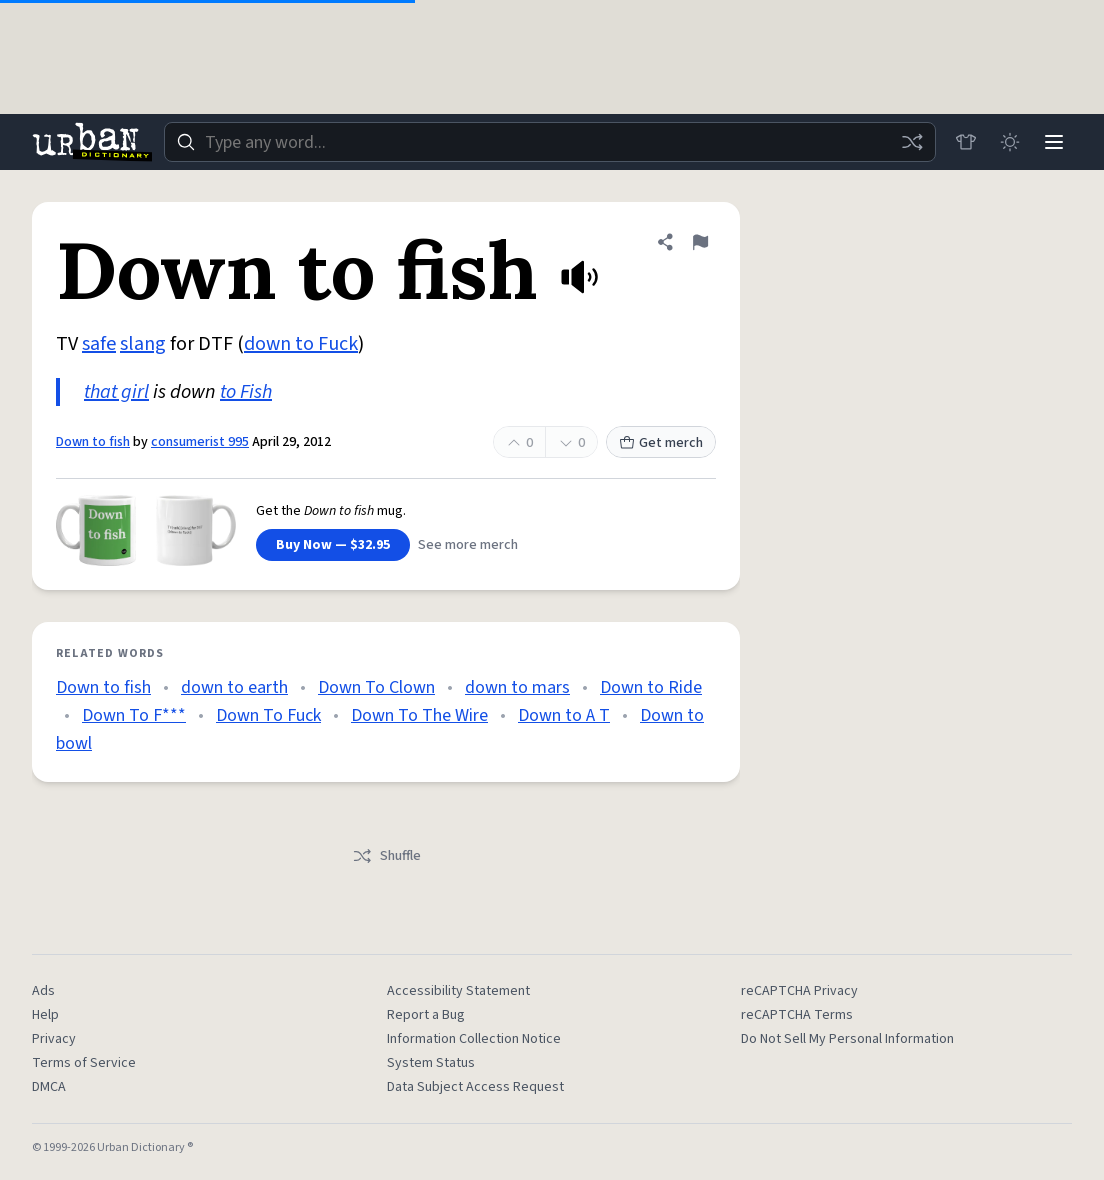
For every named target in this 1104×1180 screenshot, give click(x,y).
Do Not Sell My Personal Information (847, 1039)
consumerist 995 (200, 442)
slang (143, 344)
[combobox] (550, 142)
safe (99, 344)
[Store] (966, 142)
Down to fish (93, 442)
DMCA (49, 1087)
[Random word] (912, 142)
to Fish (246, 392)
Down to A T (564, 715)
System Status (431, 1063)
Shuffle (386, 856)
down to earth (234, 687)
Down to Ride (651, 687)
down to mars (517, 687)
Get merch (661, 443)
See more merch (468, 545)
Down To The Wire (419, 715)
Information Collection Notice (474, 1039)
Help (45, 1015)
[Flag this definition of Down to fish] (700, 242)
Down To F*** (134, 715)
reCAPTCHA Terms (797, 1015)
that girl (116, 392)
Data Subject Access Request (475, 1087)
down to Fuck (301, 344)
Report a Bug (426, 1015)
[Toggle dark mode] (1010, 142)
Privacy (54, 1039)
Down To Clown (376, 687)
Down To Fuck (268, 715)
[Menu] (1054, 142)
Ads (43, 991)
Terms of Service (84, 1063)
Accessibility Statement (458, 991)
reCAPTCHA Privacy (799, 991)
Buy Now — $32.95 (333, 545)
